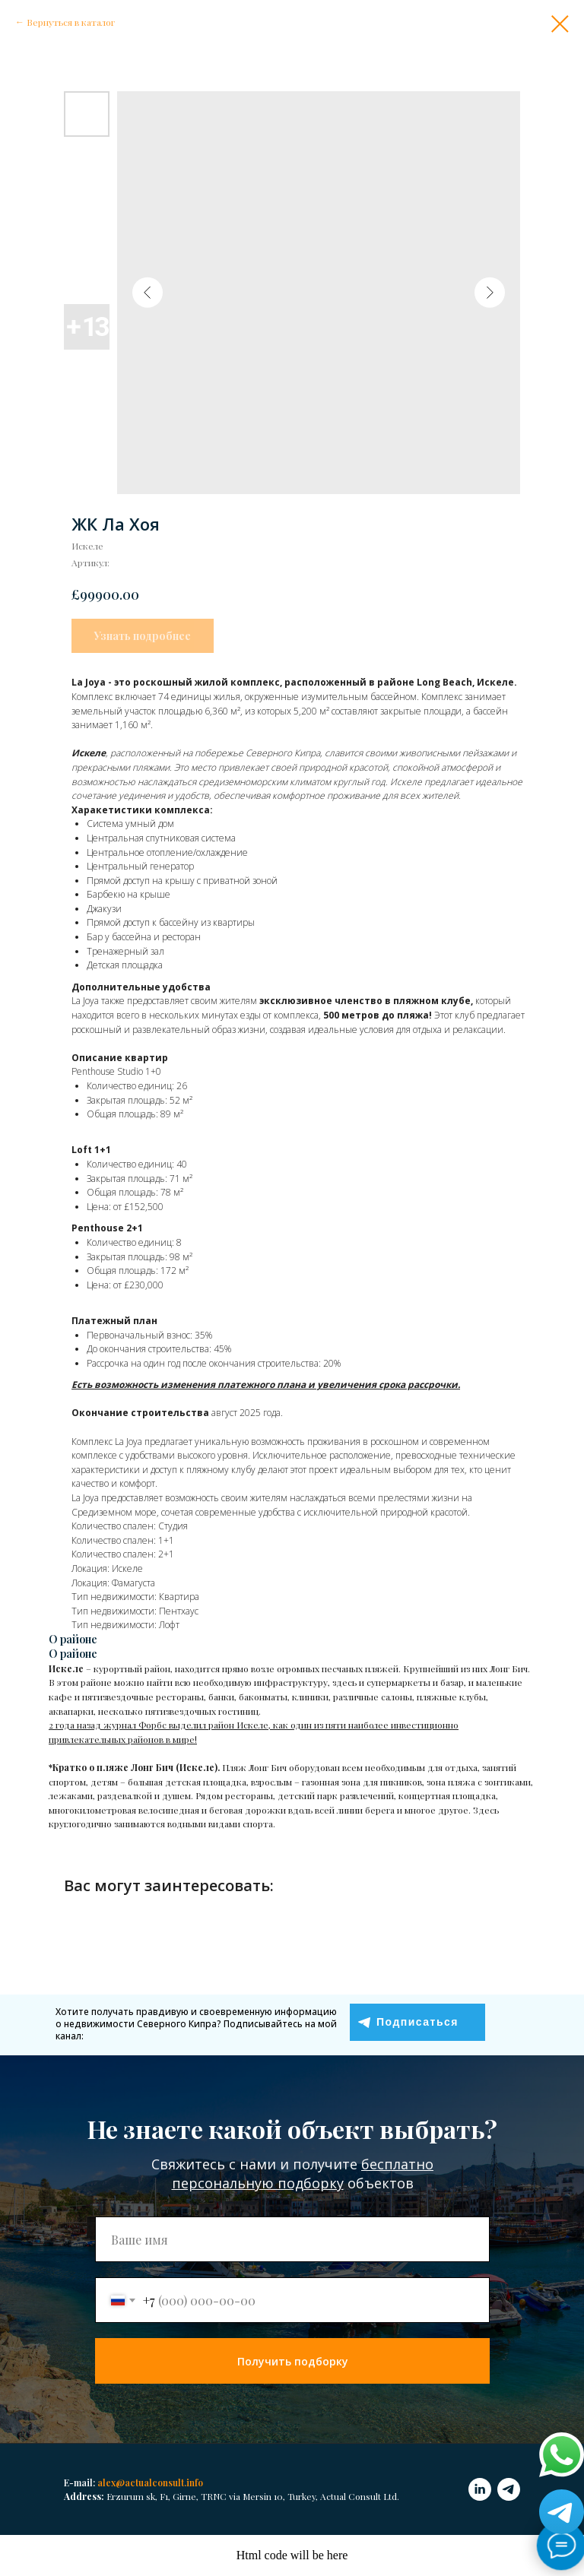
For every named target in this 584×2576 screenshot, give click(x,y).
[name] (292, 2239)
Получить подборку (292, 2361)
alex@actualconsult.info (150, 2482)
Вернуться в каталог (71, 22)
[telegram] (508, 2489)
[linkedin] (479, 2489)
